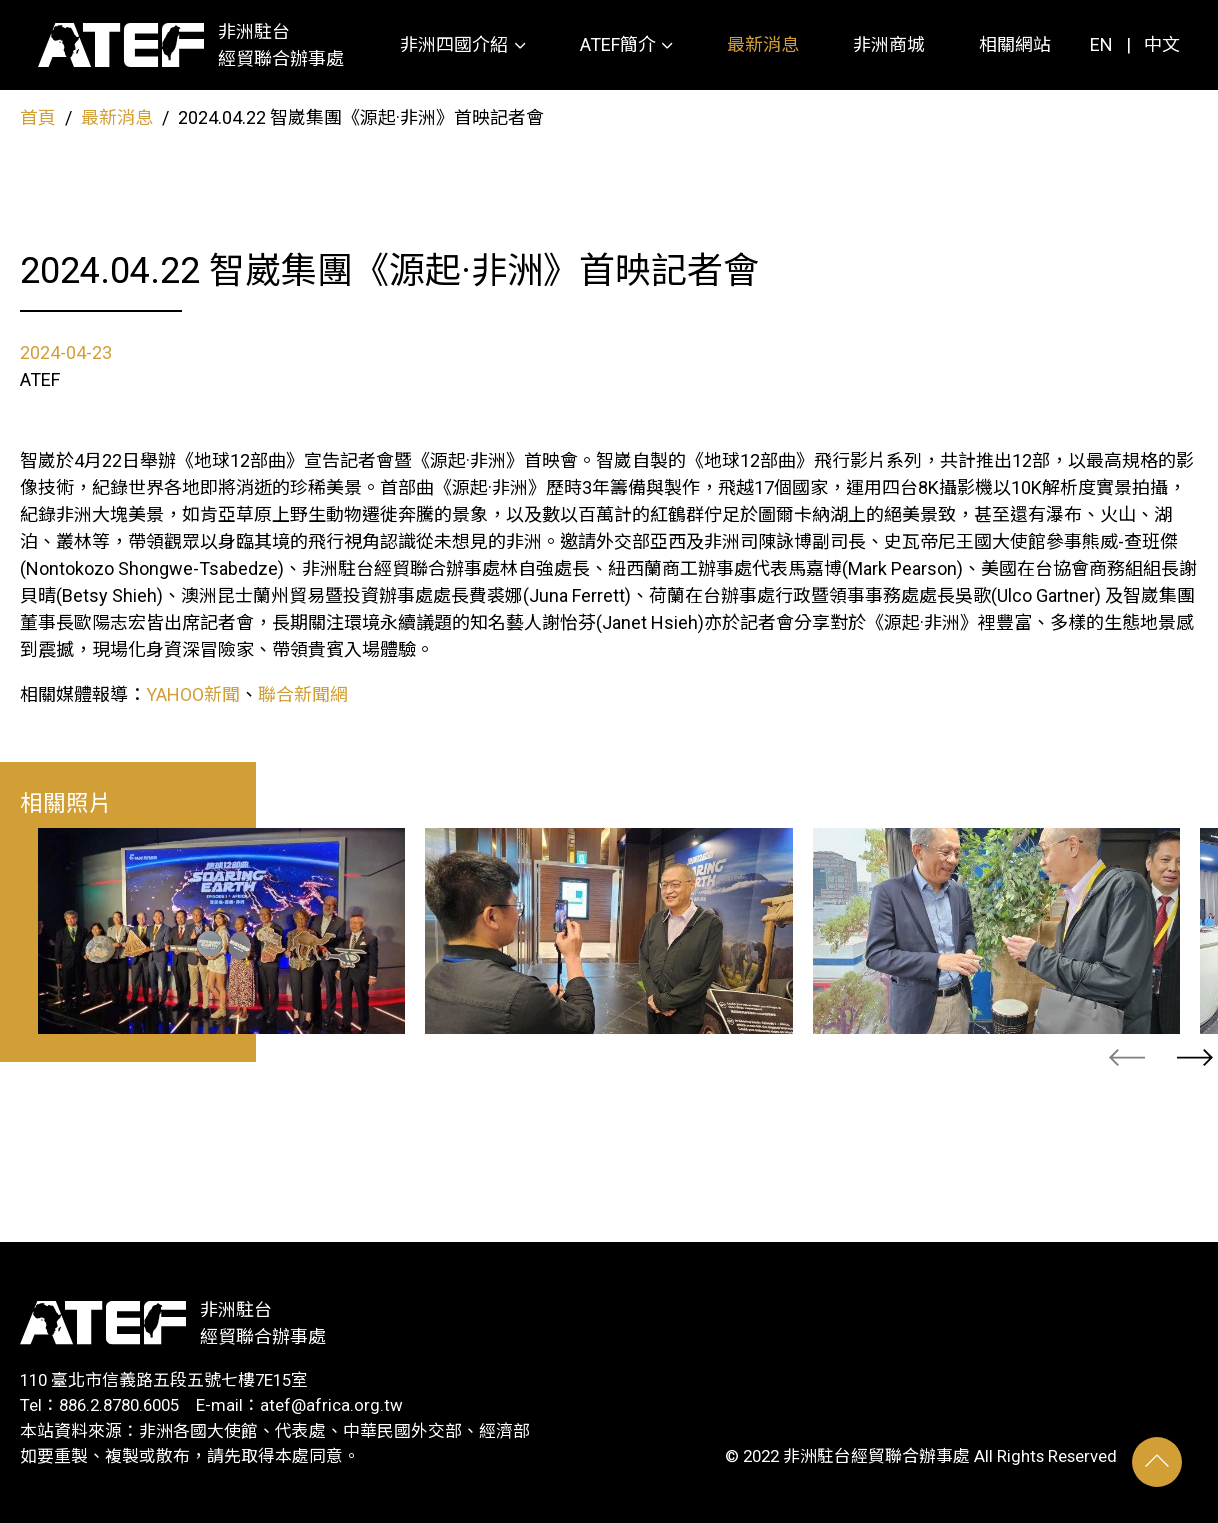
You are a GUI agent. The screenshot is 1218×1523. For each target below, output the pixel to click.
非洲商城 (889, 44)
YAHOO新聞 (193, 694)
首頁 (38, 117)
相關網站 (1015, 44)
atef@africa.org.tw (331, 1405)
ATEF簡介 (618, 44)
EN (1101, 44)
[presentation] (1127, 1057)
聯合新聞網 (303, 694)
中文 (1162, 44)
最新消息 (763, 44)
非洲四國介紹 (454, 44)
